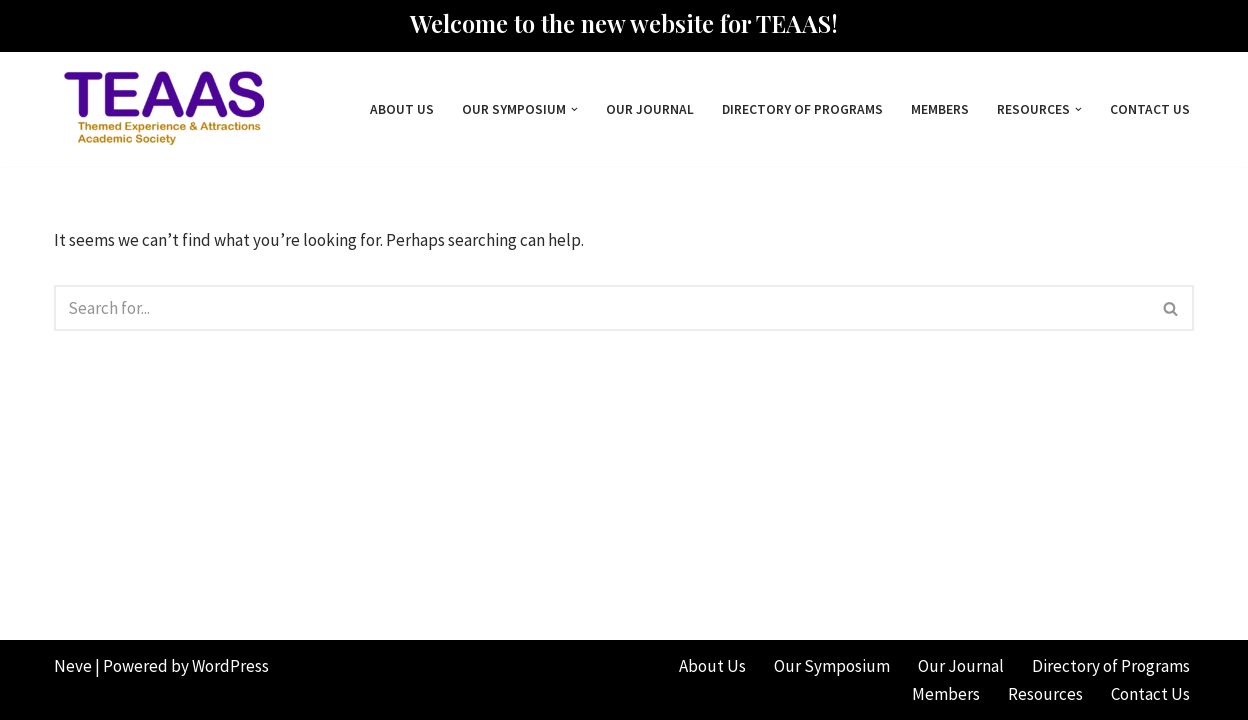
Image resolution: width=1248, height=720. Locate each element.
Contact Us (1150, 109)
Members (940, 109)
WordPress (230, 666)
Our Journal (650, 109)
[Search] (601, 308)
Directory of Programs (802, 109)
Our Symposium (832, 666)
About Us (402, 109)
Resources (1045, 694)
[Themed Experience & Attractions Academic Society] (159, 109)
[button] (574, 109)
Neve (73, 666)
